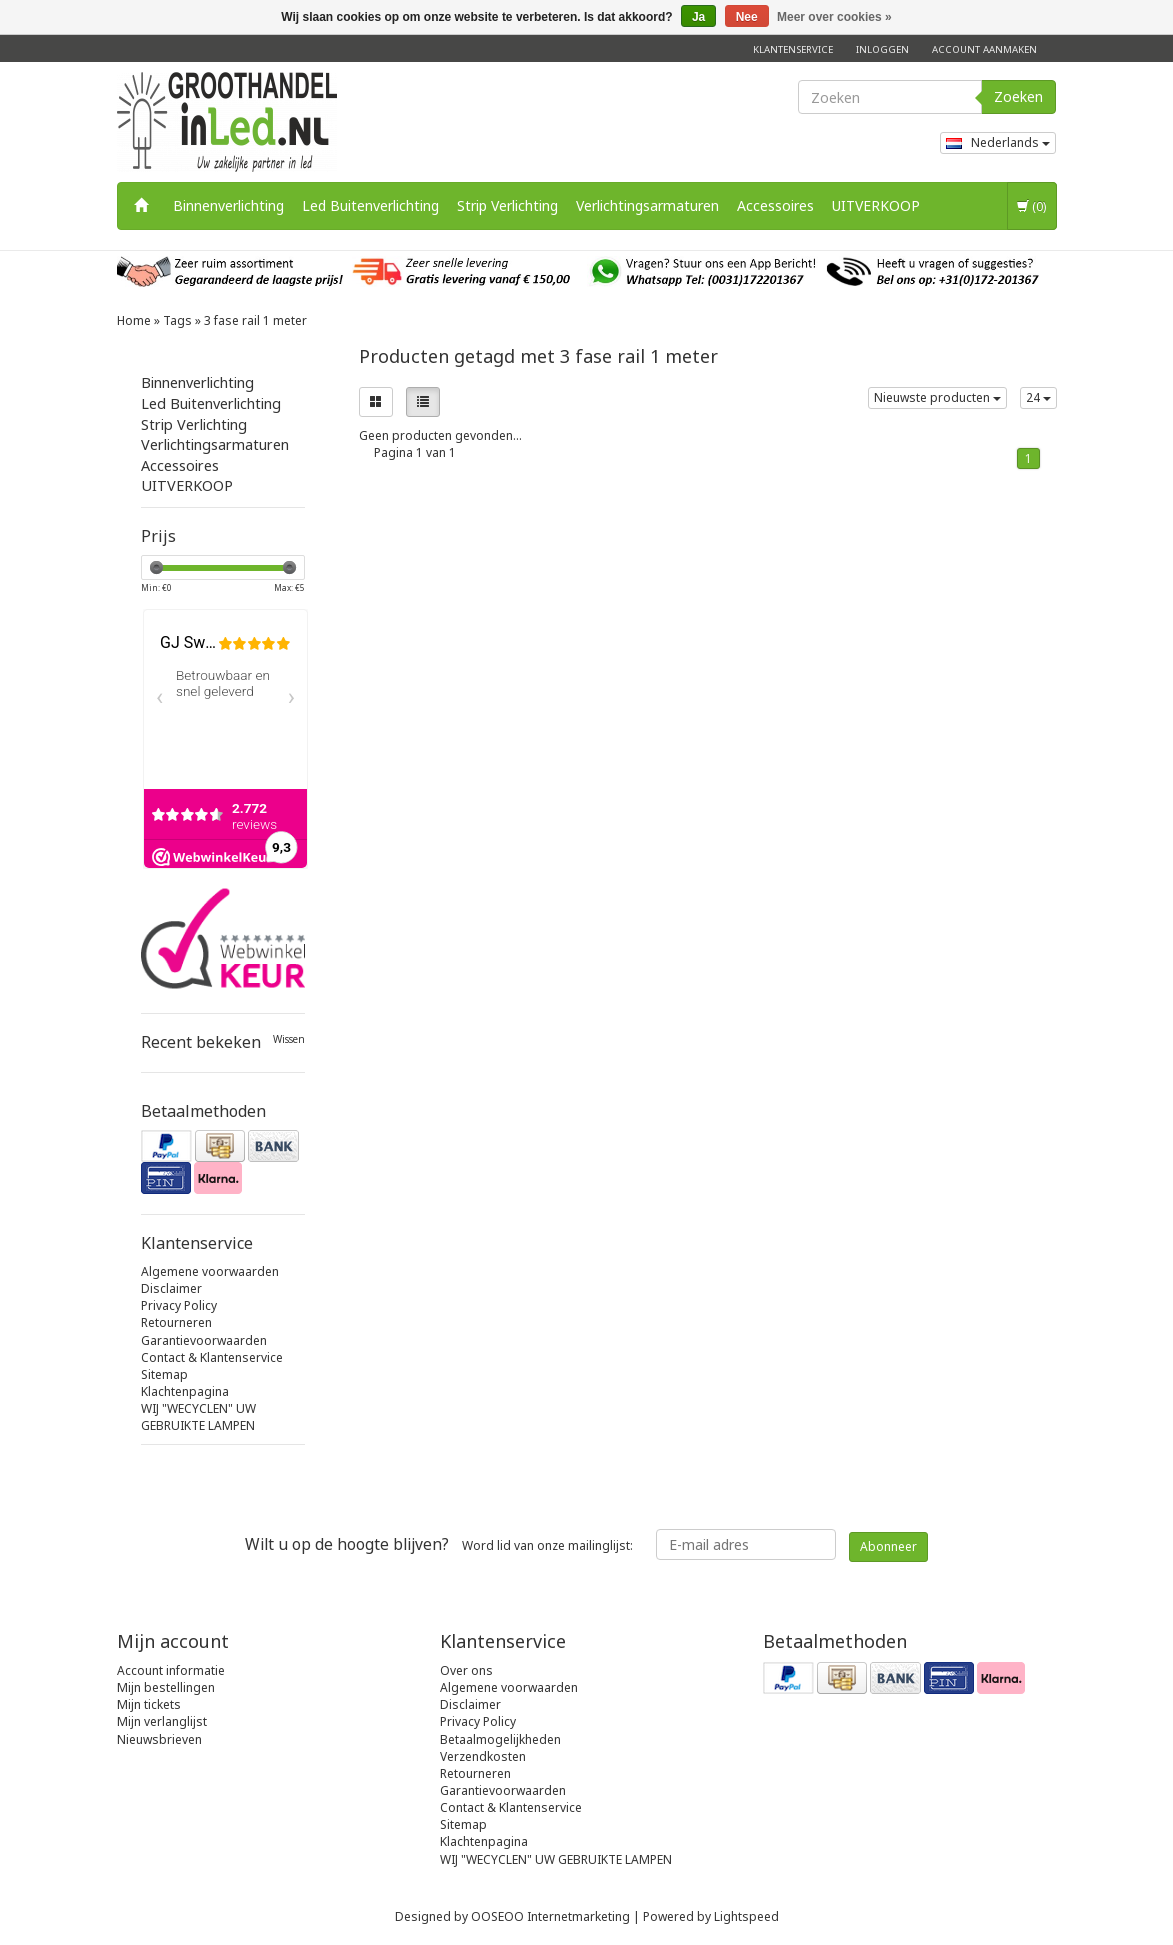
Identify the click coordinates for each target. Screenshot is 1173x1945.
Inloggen (882, 49)
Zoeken (1018, 96)
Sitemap (164, 1374)
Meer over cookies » (834, 17)
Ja (698, 17)
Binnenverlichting (228, 205)
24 (1038, 397)
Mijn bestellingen (166, 1687)
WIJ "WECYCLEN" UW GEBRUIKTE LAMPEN (198, 1417)
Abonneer (888, 1546)
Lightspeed (746, 1916)
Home (134, 320)
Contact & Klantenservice (212, 1357)
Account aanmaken (984, 49)
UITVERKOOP (876, 205)
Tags (177, 320)
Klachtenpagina (185, 1391)
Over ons (466, 1670)
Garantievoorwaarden (204, 1340)
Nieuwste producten (937, 397)
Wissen (289, 1039)
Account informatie (171, 1670)
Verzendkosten (483, 1756)
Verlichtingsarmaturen (647, 205)
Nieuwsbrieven (159, 1739)
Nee (747, 17)
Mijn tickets (149, 1704)
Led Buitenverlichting (370, 205)
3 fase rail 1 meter (255, 320)
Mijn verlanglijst (162, 1721)
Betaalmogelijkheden (500, 1739)
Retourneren (176, 1322)
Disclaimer (171, 1288)
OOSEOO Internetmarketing (550, 1916)
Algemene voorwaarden (210, 1271)
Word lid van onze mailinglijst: (439, 1544)
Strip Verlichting (507, 205)
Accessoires (775, 205)
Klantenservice (793, 49)
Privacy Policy (179, 1305)
